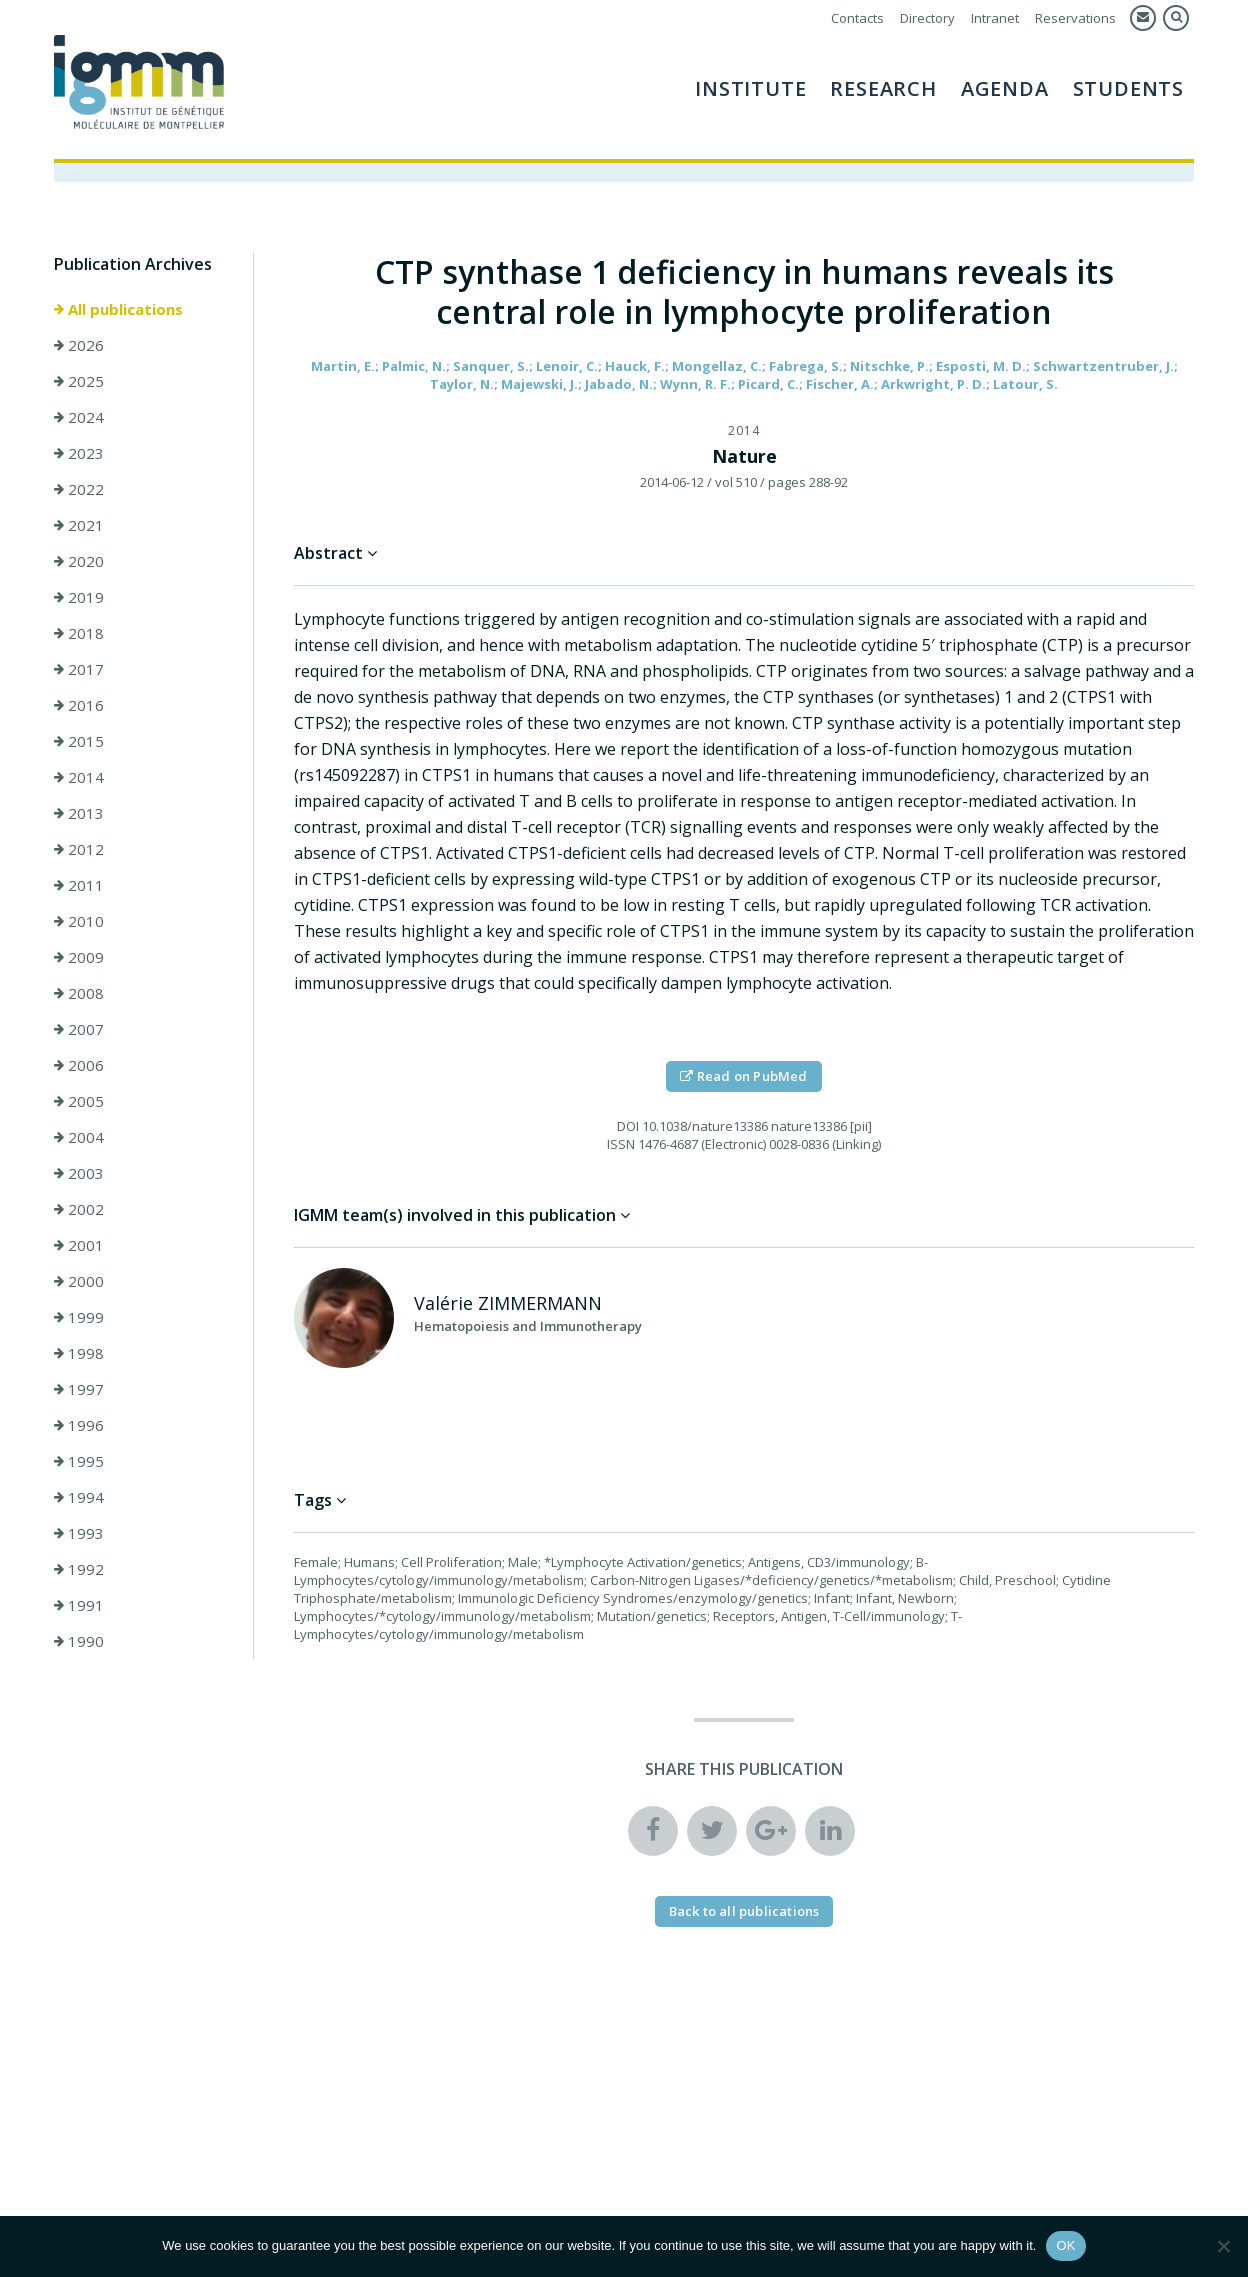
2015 (79, 741)
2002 (79, 1209)
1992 (79, 1569)
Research (883, 88)
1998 (79, 1353)
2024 (79, 417)
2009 (79, 957)
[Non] (1223, 2246)
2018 (79, 633)
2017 (79, 669)
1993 (79, 1533)
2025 (79, 381)
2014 (79, 777)
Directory (927, 18)
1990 (79, 1641)
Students (1128, 88)
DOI (628, 1126)
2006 (79, 1065)
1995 (79, 1461)
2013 (79, 813)
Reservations (1075, 18)
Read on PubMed (743, 1076)
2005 (79, 1101)
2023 (79, 453)
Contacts (857, 18)
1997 (79, 1389)
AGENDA (1005, 88)
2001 (79, 1245)
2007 (79, 1029)
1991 (79, 1605)
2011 (79, 885)
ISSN (621, 1144)
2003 (79, 1173)
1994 (79, 1497)
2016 (79, 705)
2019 (79, 597)
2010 (79, 921)
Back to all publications (744, 1911)
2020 (79, 561)
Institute (750, 88)
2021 (79, 525)
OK (1065, 2245)
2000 (79, 1281)
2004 (79, 1137)
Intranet (995, 18)
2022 (79, 489)
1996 (79, 1425)
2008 (79, 993)
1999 (79, 1317)
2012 (79, 849)
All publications (118, 309)
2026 (79, 345)
